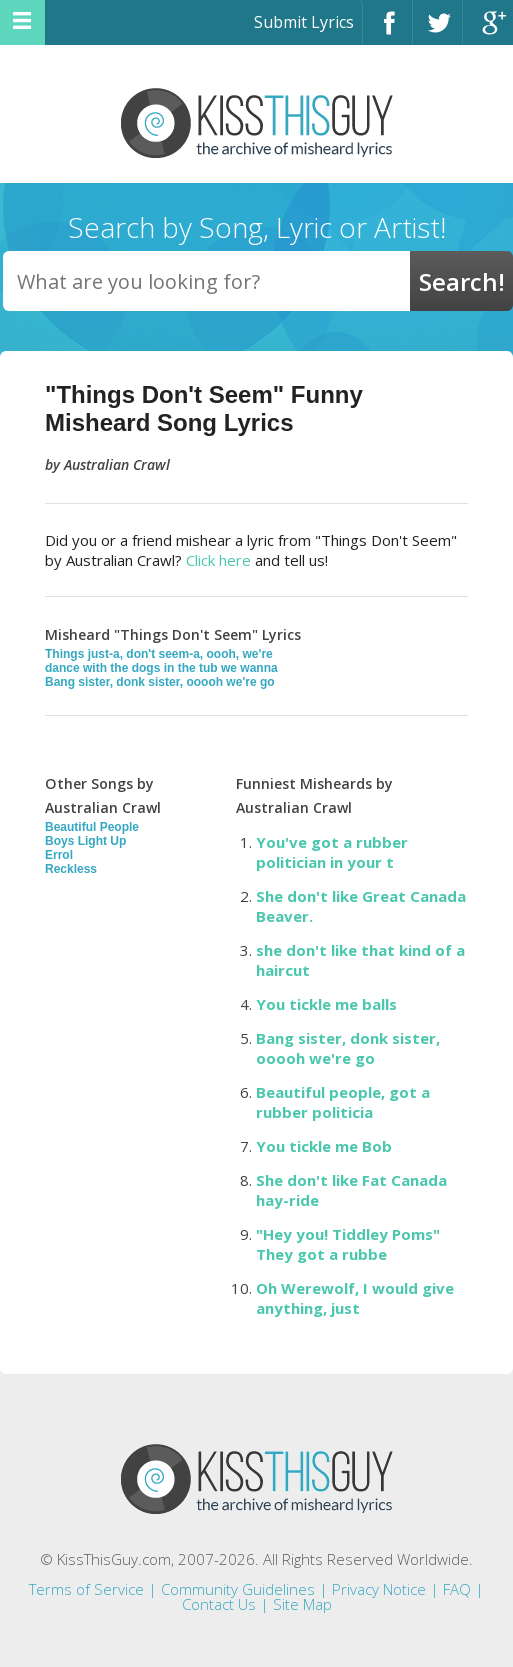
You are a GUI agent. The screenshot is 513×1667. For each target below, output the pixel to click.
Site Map (302, 1604)
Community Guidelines (238, 1589)
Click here (218, 560)
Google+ (488, 31)
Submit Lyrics (304, 22)
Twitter (437, 31)
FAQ (457, 1589)
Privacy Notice (379, 1589)
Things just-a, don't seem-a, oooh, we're (159, 654)
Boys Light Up (85, 841)
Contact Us (219, 1604)
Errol (59, 855)
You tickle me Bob (324, 1146)
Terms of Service (86, 1589)
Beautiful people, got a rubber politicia (343, 1102)
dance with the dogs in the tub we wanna (161, 668)
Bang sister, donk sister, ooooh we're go (160, 682)
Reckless (71, 869)
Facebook (387, 31)
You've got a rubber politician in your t (332, 852)
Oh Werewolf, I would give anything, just (355, 1298)
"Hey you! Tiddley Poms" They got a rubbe (348, 1244)
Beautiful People (92, 827)
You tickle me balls (326, 1004)
